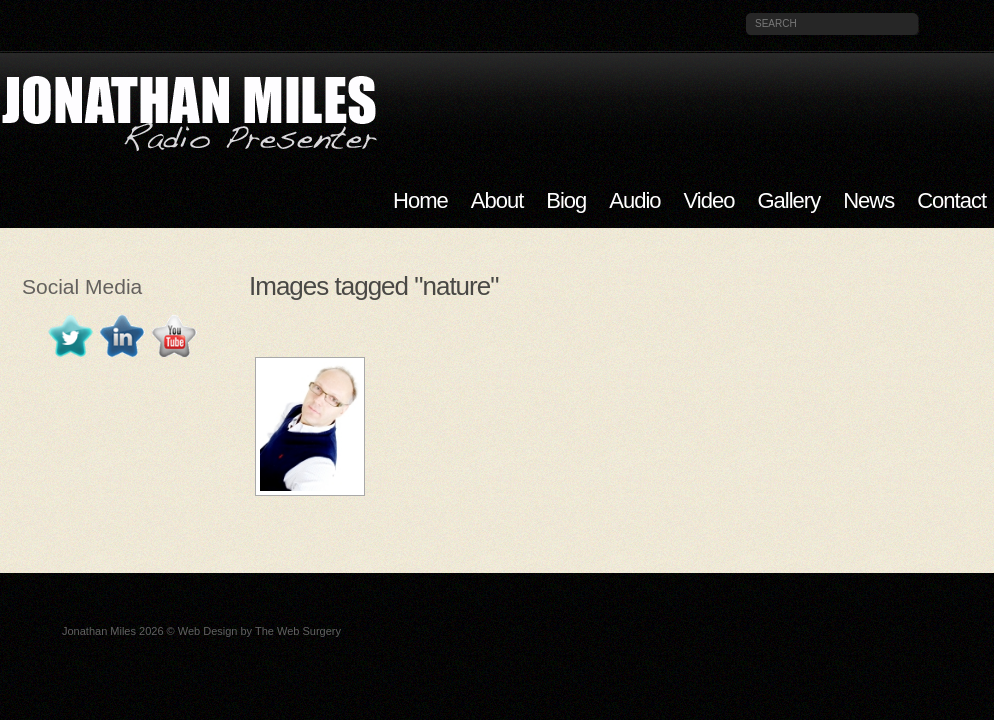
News (868, 200)
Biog (566, 200)
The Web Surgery (298, 631)
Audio (634, 200)
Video (709, 200)
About (497, 200)
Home (420, 200)
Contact (951, 200)
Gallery (788, 200)
